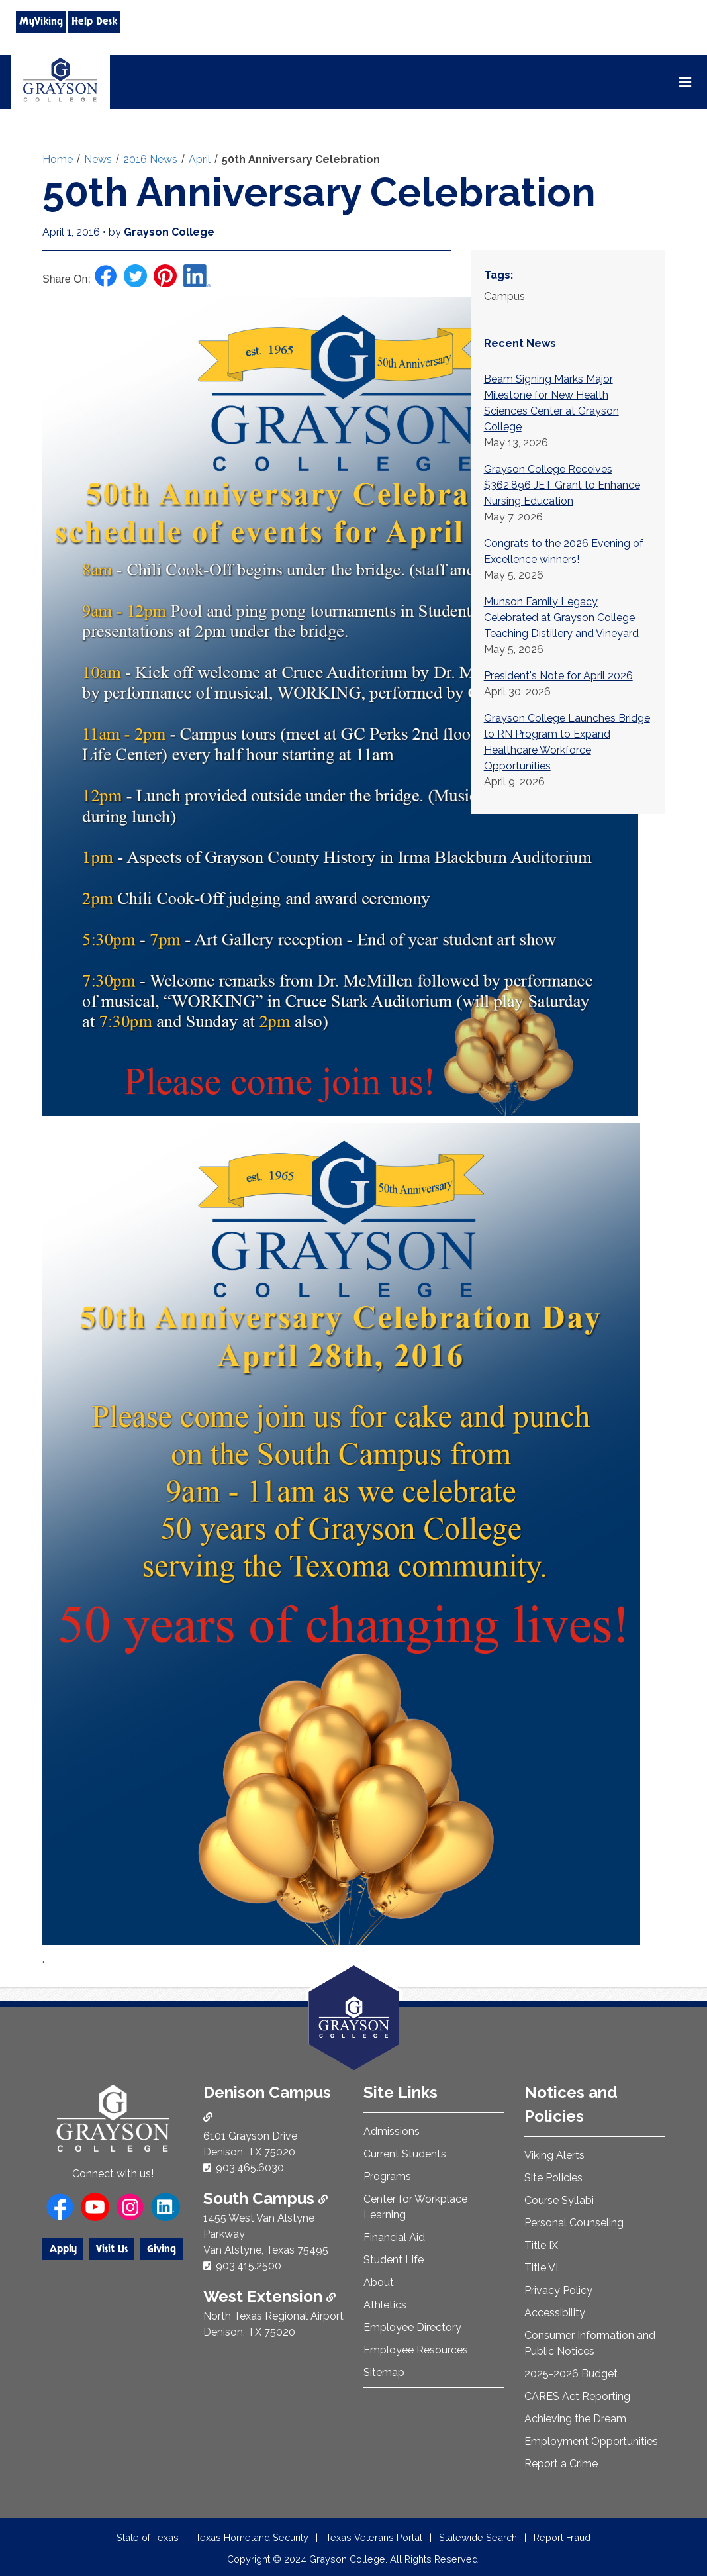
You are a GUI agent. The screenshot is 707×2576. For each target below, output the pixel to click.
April (200, 159)
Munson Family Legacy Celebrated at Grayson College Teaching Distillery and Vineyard (561, 617)
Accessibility (554, 2312)
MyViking (41, 21)
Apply (63, 2249)
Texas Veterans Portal (374, 2537)
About (378, 2282)
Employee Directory (412, 2327)
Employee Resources (415, 2350)
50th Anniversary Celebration (301, 159)
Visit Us (112, 2249)
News (98, 159)
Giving (161, 2249)
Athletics (384, 2305)
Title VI (541, 2267)
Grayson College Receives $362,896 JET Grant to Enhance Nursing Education (562, 485)
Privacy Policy (558, 2290)
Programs (387, 2176)
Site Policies (553, 2177)
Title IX (541, 2245)
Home (57, 159)
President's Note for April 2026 (558, 675)
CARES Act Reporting (577, 2396)
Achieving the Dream (575, 2418)
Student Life (393, 2260)
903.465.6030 (250, 2167)
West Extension (269, 2296)
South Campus (265, 2198)
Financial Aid (394, 2237)
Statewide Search (478, 2537)
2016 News (150, 159)
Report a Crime (561, 2463)
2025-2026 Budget (571, 2373)
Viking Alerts (554, 2155)
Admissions (391, 2131)
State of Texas (148, 2537)
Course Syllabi (559, 2200)
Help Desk (94, 21)
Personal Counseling (574, 2222)
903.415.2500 (248, 2265)
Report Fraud (562, 2537)
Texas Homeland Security (251, 2537)
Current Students (404, 2154)
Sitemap (383, 2372)
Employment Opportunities (591, 2441)
